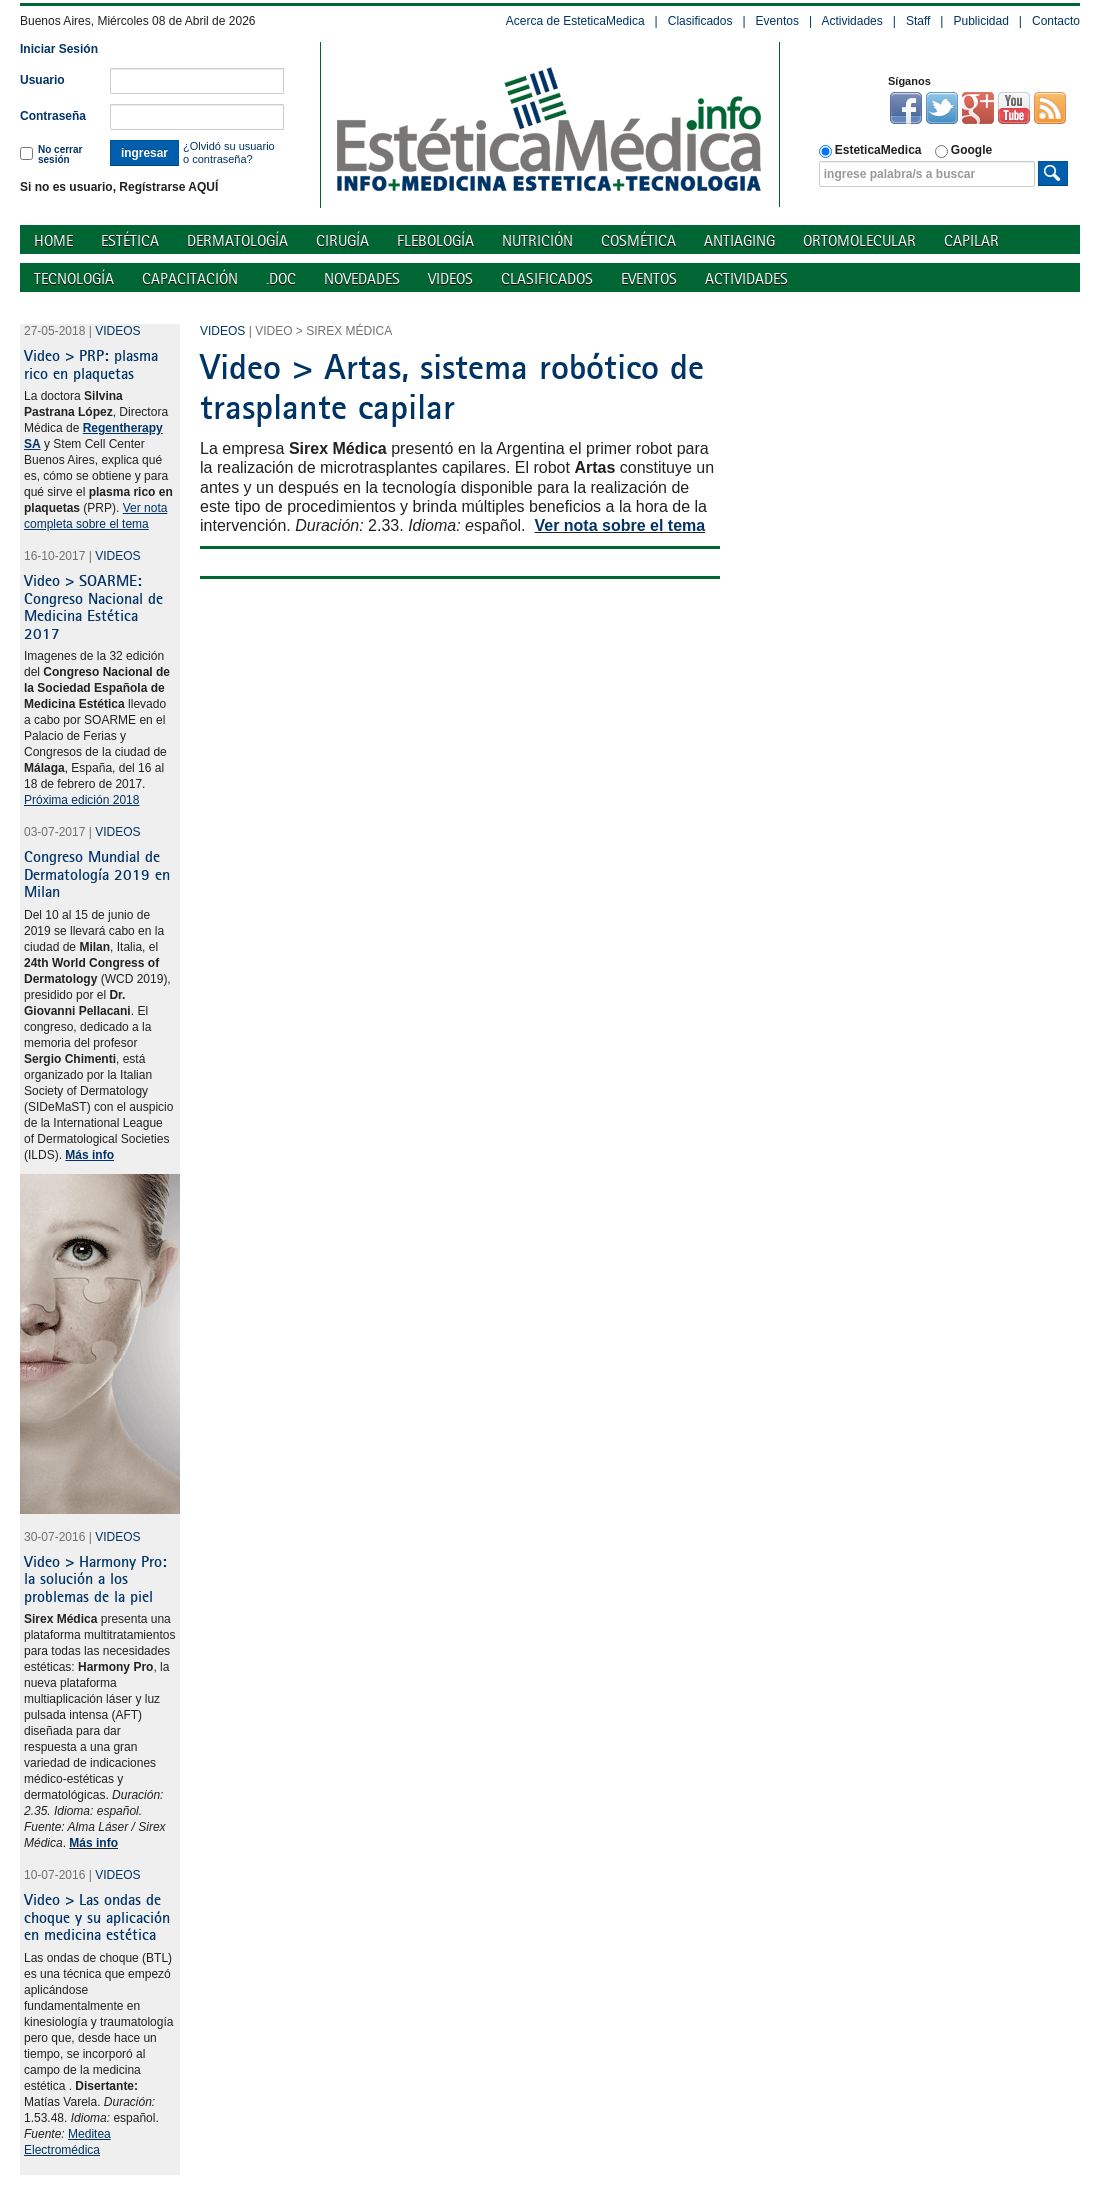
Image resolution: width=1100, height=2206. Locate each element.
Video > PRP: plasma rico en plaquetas (91, 364)
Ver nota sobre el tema (619, 525)
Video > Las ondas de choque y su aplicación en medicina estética (97, 1916)
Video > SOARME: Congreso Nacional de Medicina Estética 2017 (93, 606)
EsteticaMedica (870, 150)
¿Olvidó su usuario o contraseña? (229, 152)
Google (963, 150)
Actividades (851, 21)
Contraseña (53, 116)
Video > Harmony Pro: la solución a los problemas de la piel (95, 1578)
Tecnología (74, 278)
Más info (93, 1843)
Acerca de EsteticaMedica (575, 21)
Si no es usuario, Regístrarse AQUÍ (119, 187)
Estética (130, 240)
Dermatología (237, 240)
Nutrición (537, 240)
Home (53, 240)
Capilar (971, 240)
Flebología (435, 240)
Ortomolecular (859, 240)
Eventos (777, 21)
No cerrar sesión (51, 154)
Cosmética (638, 240)
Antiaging (739, 240)
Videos (450, 278)
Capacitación (190, 278)
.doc (281, 278)
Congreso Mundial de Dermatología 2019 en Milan (97, 873)
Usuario (42, 80)
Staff (918, 21)
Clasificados (700, 21)
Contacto (1056, 21)
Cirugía (342, 240)
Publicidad (980, 21)
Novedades (362, 278)
